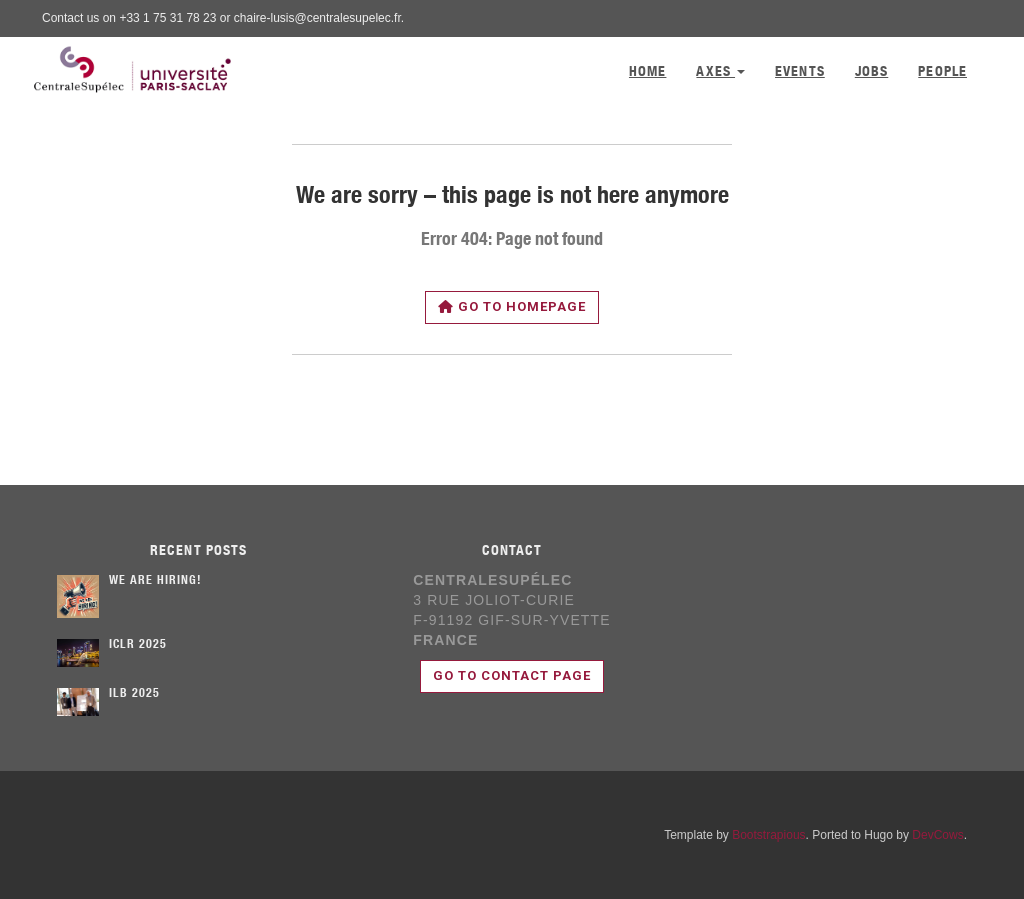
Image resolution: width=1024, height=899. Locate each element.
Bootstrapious (768, 835)
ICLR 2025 (138, 645)
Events (800, 73)
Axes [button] (720, 73)
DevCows (937, 835)
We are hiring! (155, 581)
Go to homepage (512, 306)
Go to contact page (512, 675)
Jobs (871, 73)
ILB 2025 (134, 694)
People (942, 73)
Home (647, 73)
